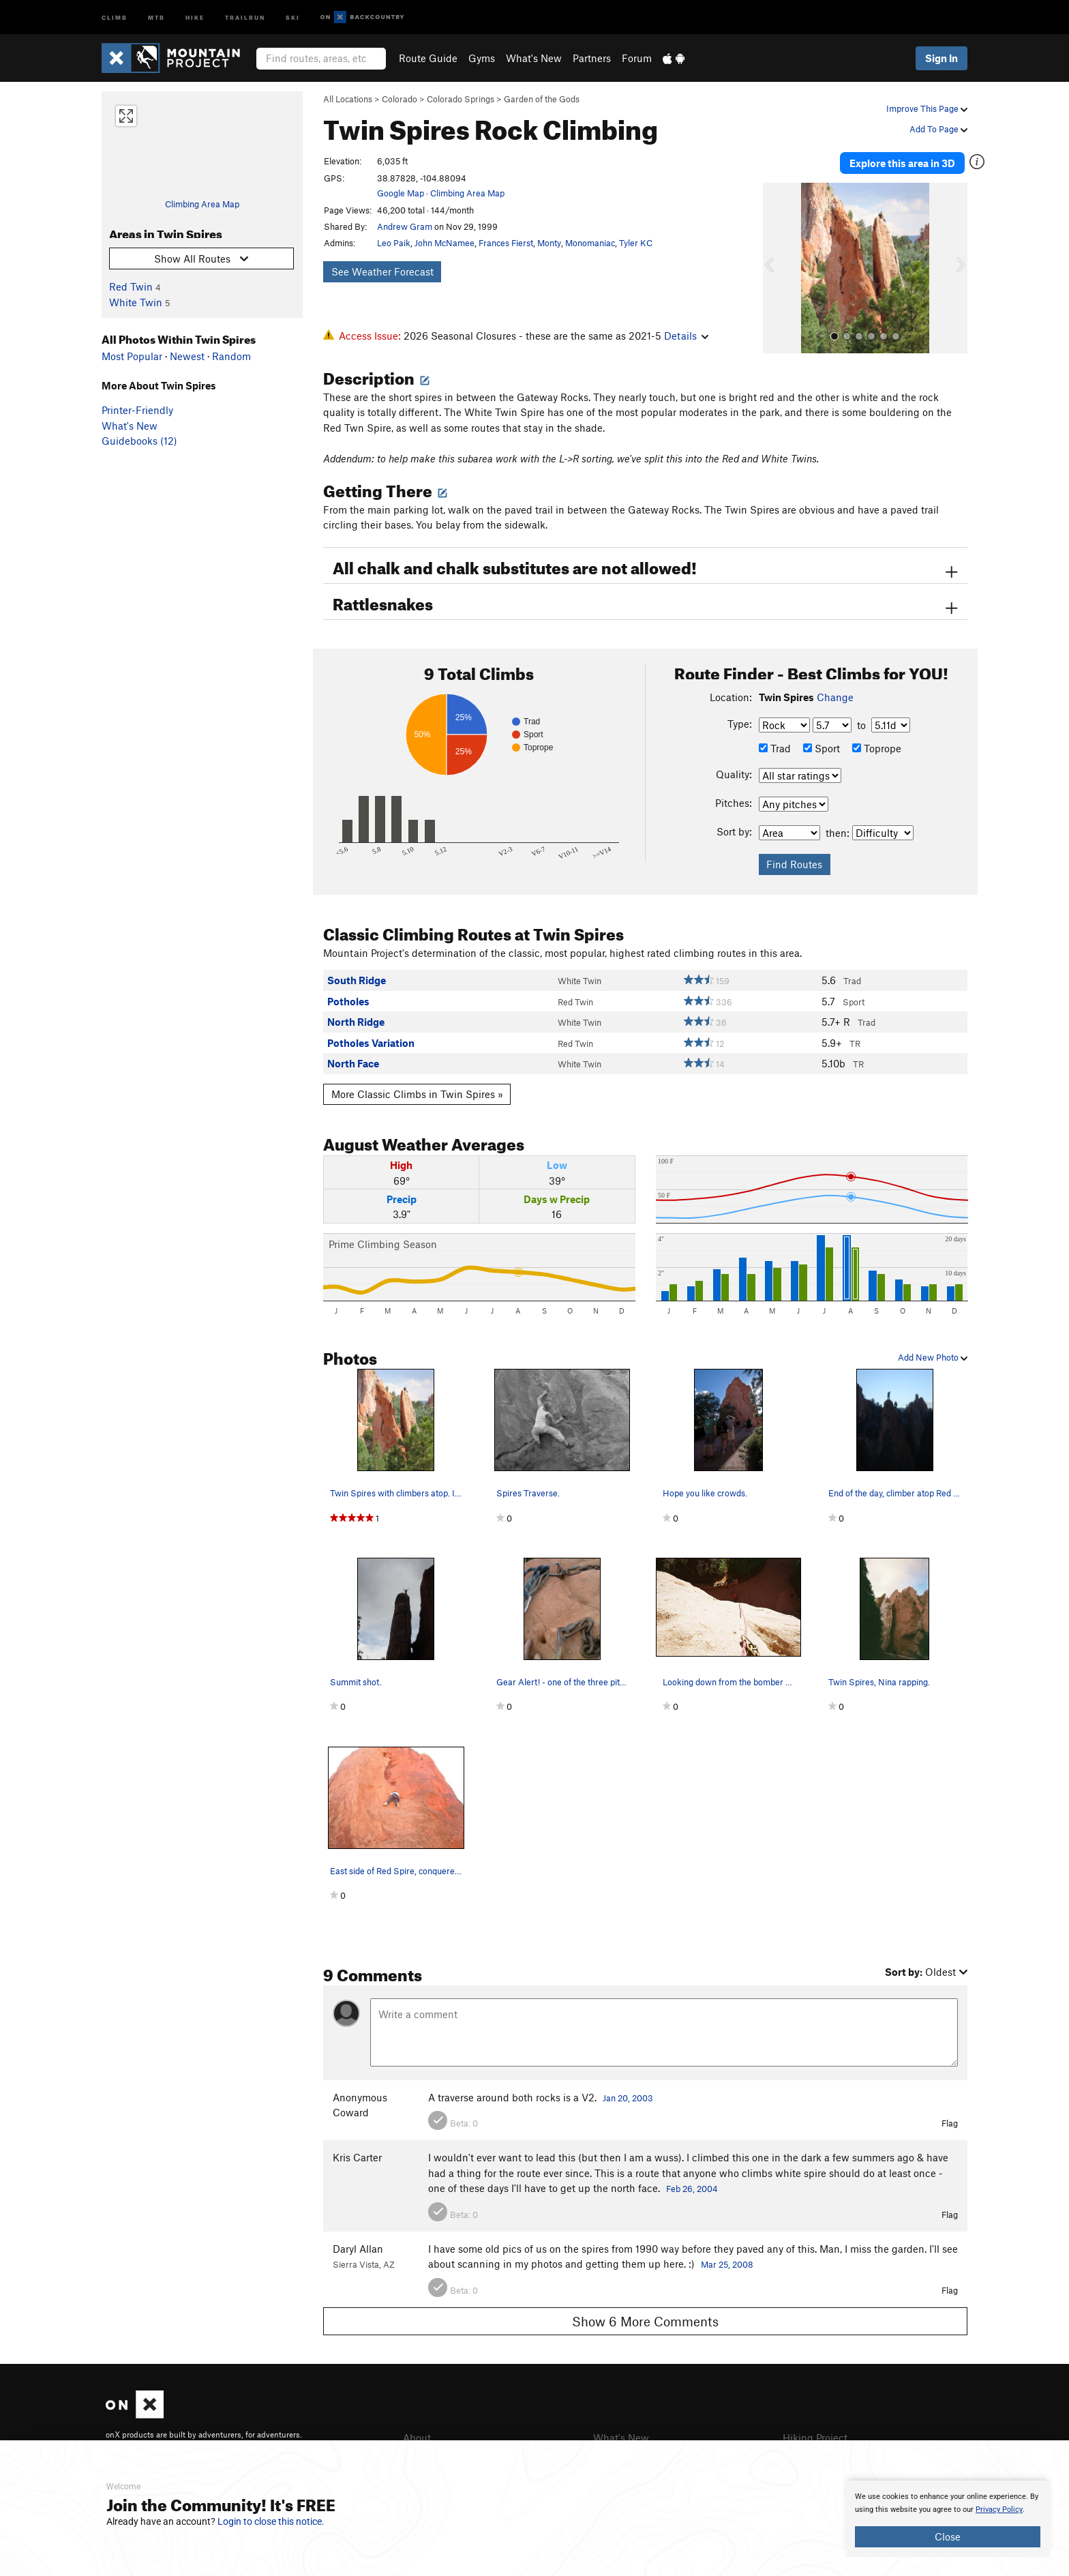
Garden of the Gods (541, 98)
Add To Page (938, 128)
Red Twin (131, 286)
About (417, 2435)
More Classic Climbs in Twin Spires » (417, 1092)
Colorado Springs (460, 98)
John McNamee (445, 242)
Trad (775, 746)
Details (686, 335)
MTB (156, 16)
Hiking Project (815, 2435)
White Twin (135, 302)
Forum (637, 58)
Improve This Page (926, 108)
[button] (776, 266)
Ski (293, 16)
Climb (114, 16)
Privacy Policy (999, 2509)
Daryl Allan (358, 2247)
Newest (187, 356)
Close (948, 2536)
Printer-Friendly (137, 410)
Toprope (876, 746)
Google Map (400, 193)
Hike (195, 16)
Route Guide (428, 58)
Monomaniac (590, 242)
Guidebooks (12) (139, 440)
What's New (534, 58)
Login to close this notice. (271, 2521)
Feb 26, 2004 (692, 2187)
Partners (592, 58)
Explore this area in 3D (904, 162)
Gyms (481, 58)
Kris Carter (357, 2156)
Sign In (941, 58)
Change (835, 696)
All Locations (347, 98)
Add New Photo (932, 1355)
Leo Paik (393, 242)
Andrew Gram (404, 226)
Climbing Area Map (202, 203)
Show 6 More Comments (645, 2320)
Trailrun (245, 16)
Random (231, 356)
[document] (947, 2518)
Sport (821, 746)
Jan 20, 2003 (628, 2095)
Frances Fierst (506, 242)
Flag (950, 2121)
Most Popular (132, 356)
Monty (549, 242)
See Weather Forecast (382, 271)
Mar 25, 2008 (727, 2262)
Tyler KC (635, 242)
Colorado (399, 98)
